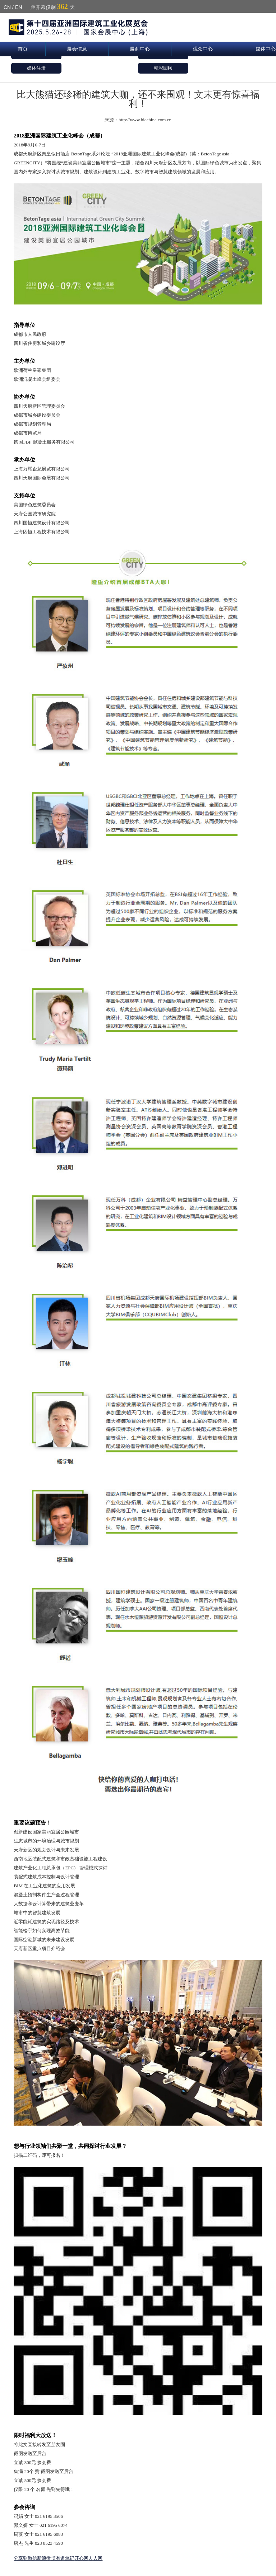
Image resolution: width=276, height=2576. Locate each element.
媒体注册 (36, 68)
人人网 (95, 2558)
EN (18, 7)
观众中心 (203, 49)
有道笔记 (65, 2558)
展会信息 (77, 49)
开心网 (81, 2558)
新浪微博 (46, 2558)
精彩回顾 (163, 68)
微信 (32, 2558)
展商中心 (140, 49)
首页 (23, 49)
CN (7, 7)
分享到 (21, 2558)
